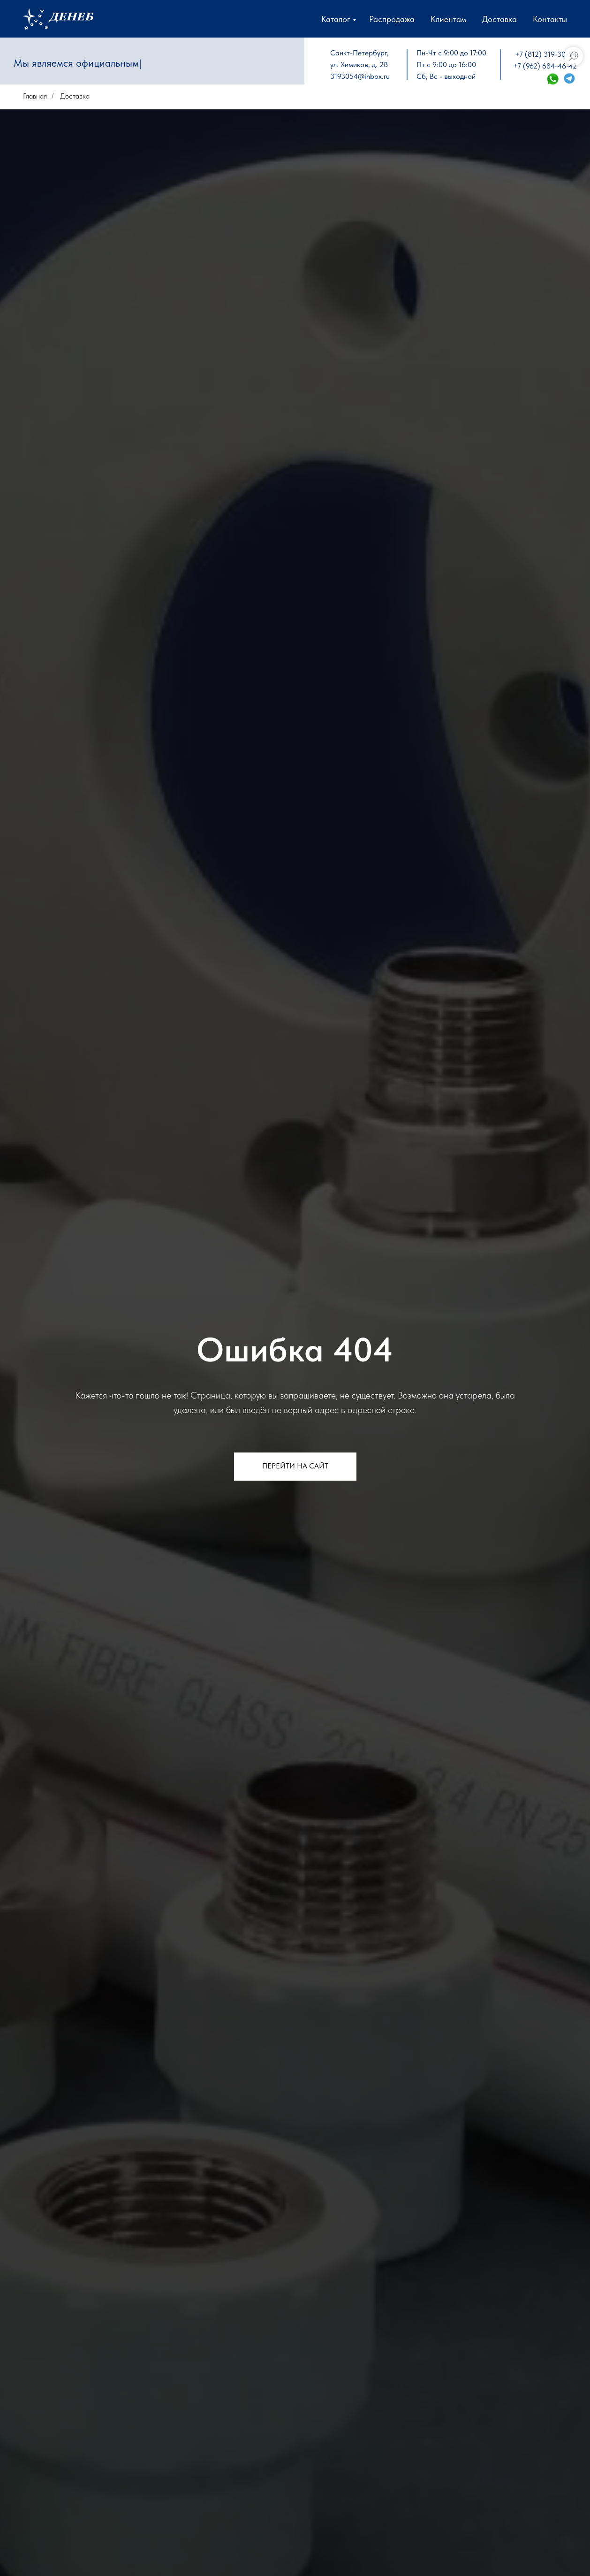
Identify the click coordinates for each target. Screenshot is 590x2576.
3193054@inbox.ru (360, 76)
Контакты (550, 19)
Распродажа (392, 19)
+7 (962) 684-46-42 (545, 65)
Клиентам (448, 19)
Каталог (335, 19)
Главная (35, 96)
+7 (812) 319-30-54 (546, 54)
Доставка (499, 19)
